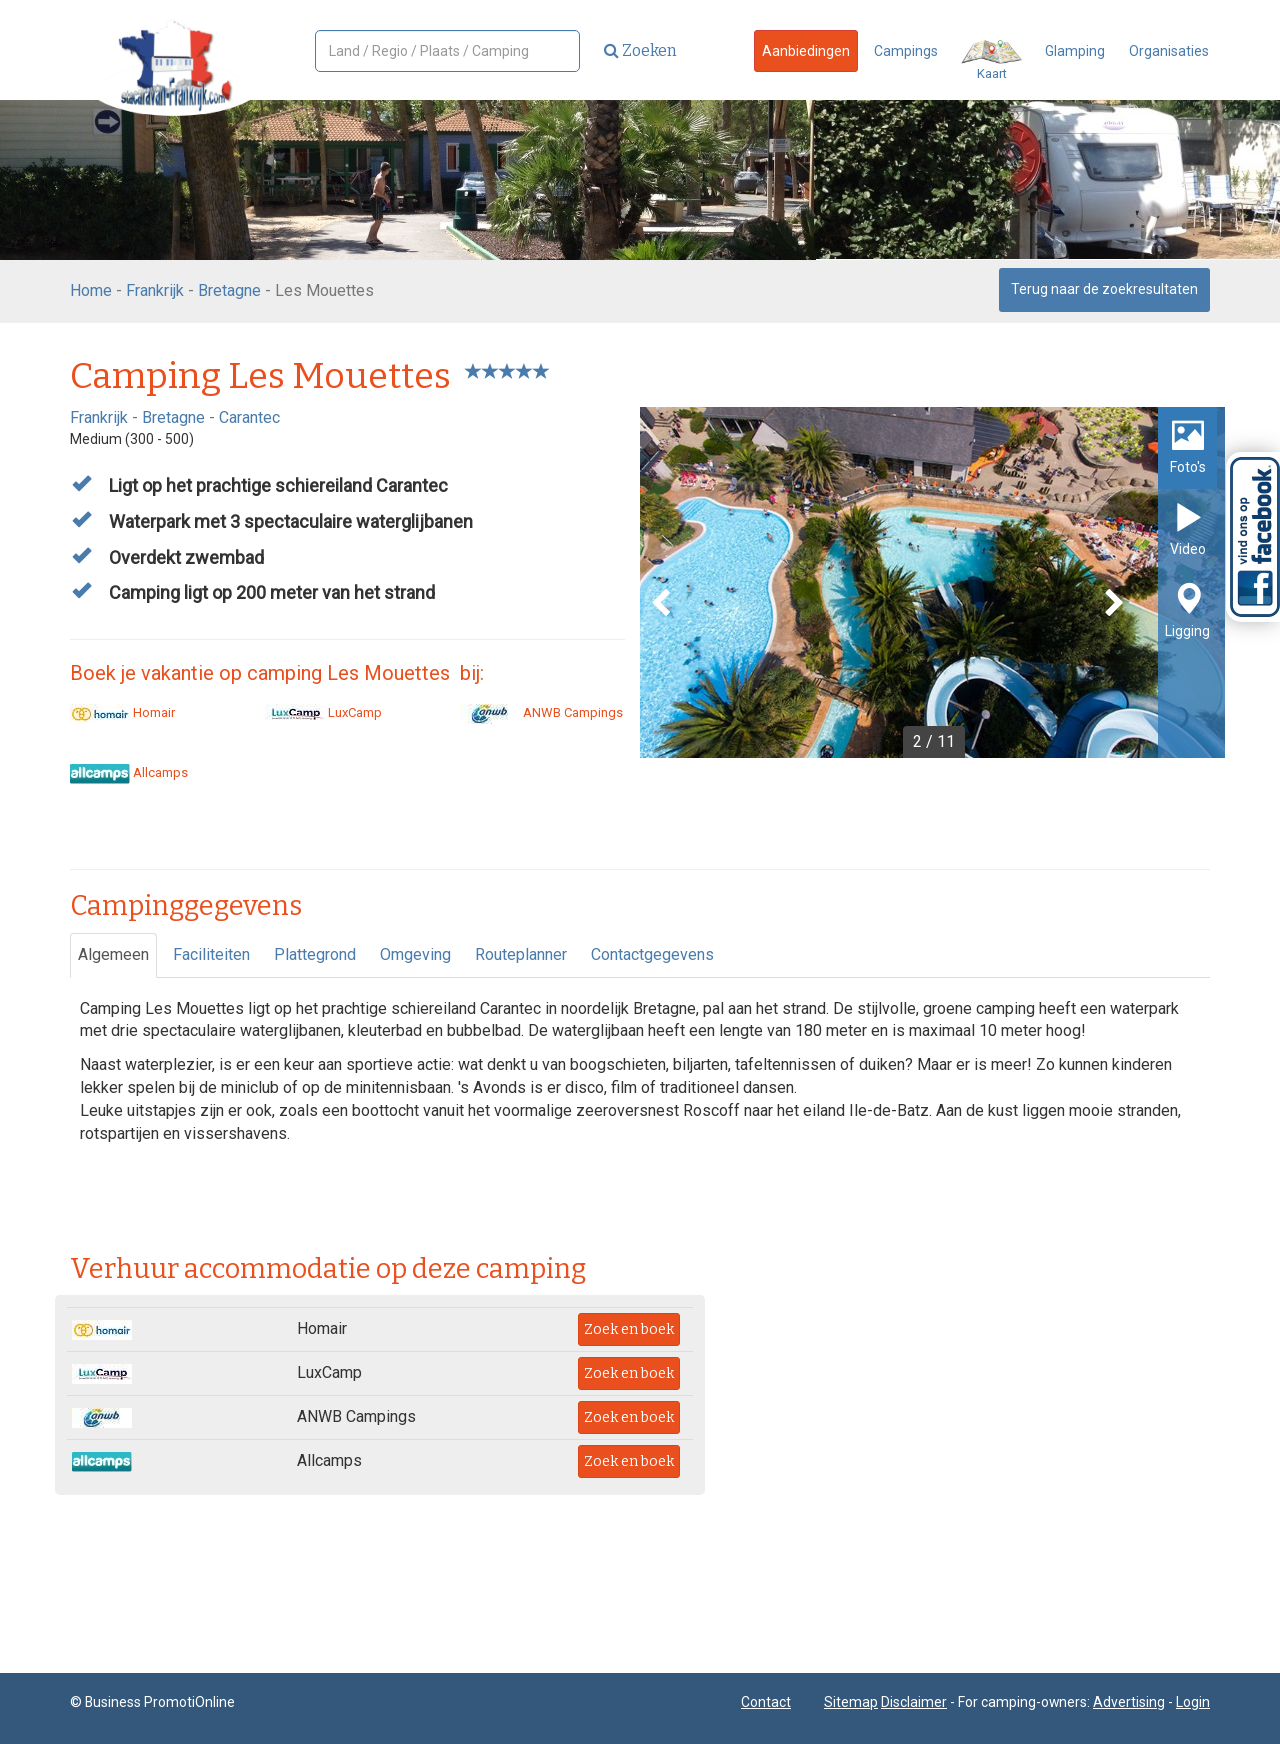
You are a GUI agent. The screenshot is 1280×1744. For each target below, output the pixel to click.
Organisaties (1169, 51)
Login (1193, 1702)
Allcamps (129, 772)
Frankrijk (155, 290)
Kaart (991, 60)
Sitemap (851, 1702)
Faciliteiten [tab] (211, 954)
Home (91, 290)
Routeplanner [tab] (521, 954)
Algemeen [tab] (113, 954)
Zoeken (640, 50)
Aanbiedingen (806, 51)
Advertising (1129, 1702)
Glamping (1075, 51)
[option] (932, 582)
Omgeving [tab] (415, 954)
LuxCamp (323, 712)
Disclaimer (914, 1702)
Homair (122, 712)
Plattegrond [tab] (315, 954)
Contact (766, 1702)
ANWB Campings (541, 712)
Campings (906, 51)
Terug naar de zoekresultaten (1104, 289)
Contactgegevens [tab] (652, 954)
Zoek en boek (629, 1329)
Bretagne (229, 290)
